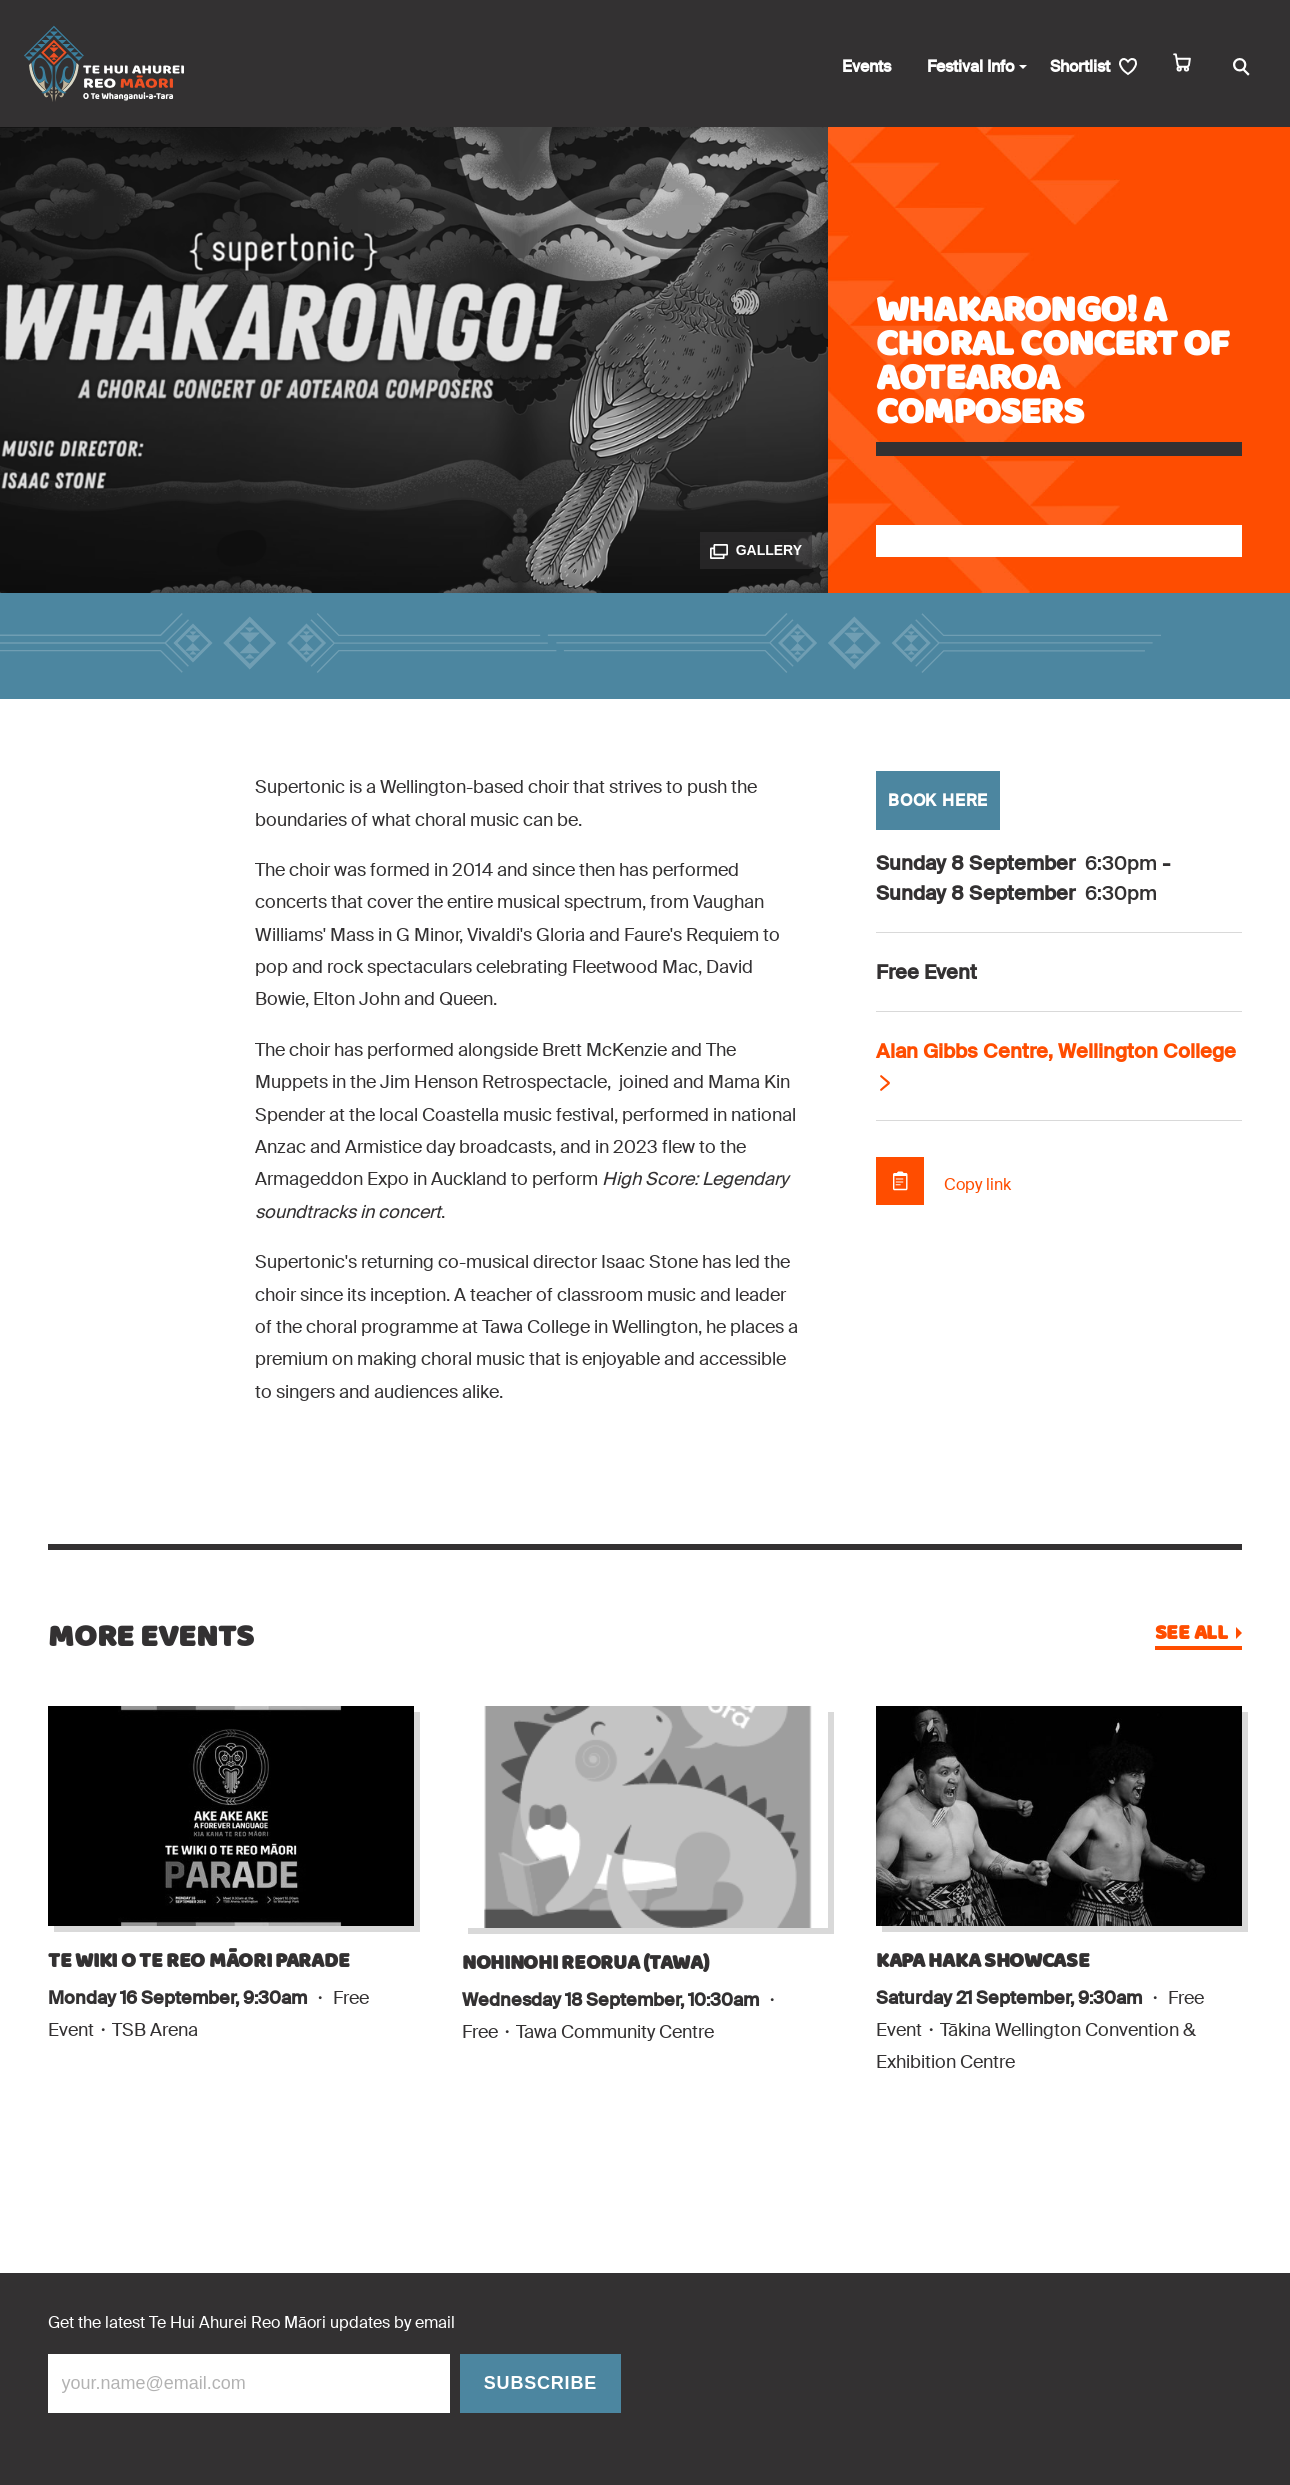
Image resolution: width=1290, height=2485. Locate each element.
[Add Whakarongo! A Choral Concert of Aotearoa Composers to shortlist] (1059, 541)
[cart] (1182, 67)
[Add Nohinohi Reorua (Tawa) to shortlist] (462, 2088)
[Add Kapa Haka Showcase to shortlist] (876, 2119)
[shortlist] (1093, 67)
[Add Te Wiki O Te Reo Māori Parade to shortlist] (48, 2086)
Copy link (977, 1184)
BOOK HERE (938, 800)
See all (1191, 1634)
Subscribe (540, 2383)
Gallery (756, 551)
